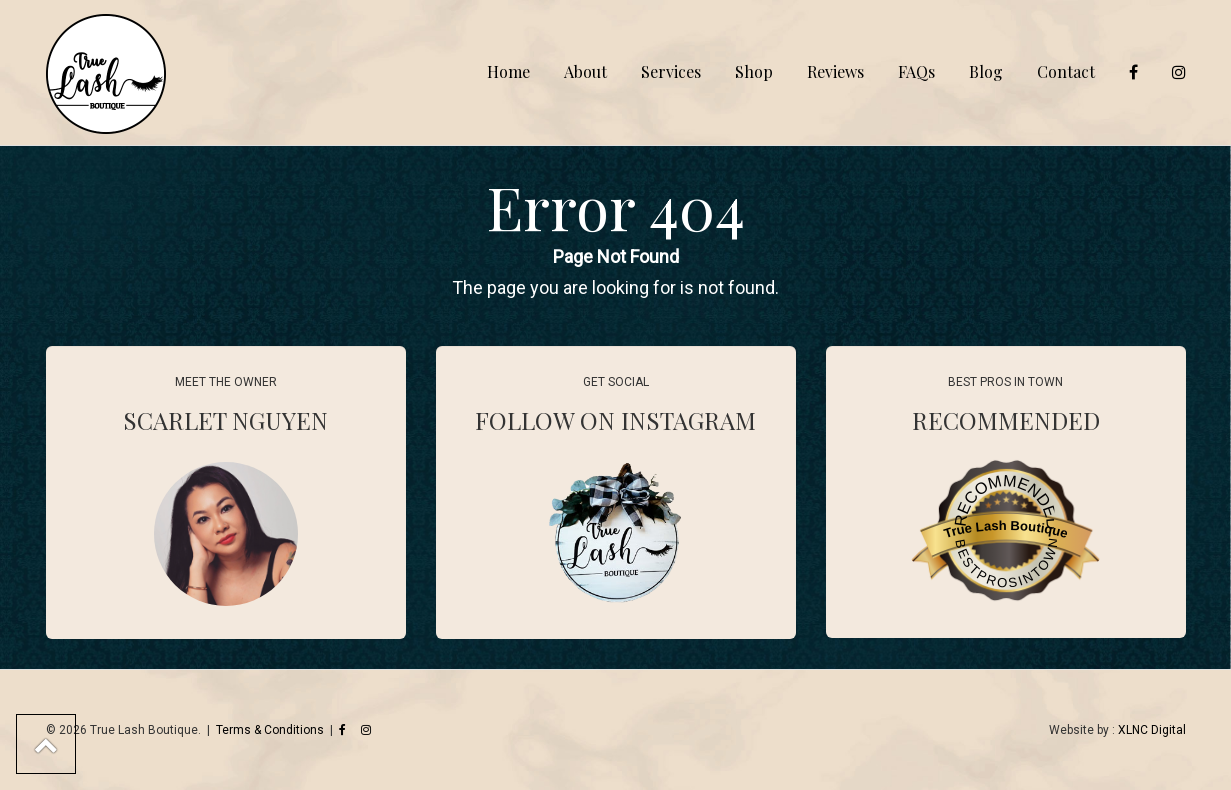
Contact (1066, 71)
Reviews (835, 71)
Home (508, 71)
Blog (986, 71)
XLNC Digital (1152, 730)
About (585, 71)
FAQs (916, 71)
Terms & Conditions (270, 730)
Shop (754, 71)
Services (671, 71)
